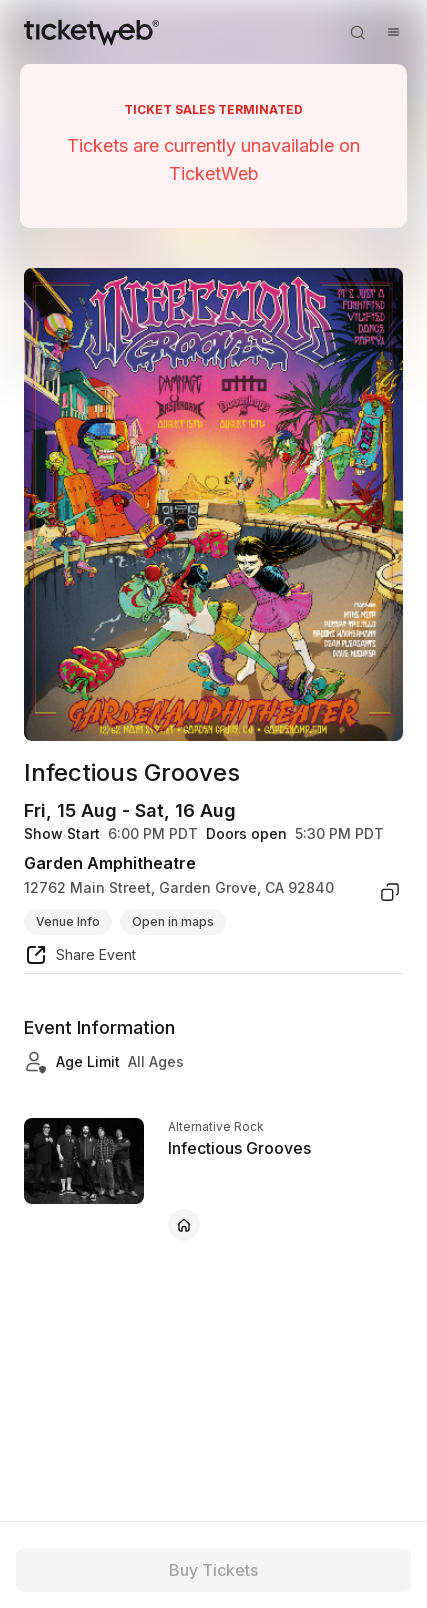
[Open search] (357, 32)
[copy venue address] (390, 892)
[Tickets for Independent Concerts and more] (91, 32)
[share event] (80, 958)
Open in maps (173, 921)
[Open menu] (393, 32)
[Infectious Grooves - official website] (184, 1225)
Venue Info (68, 921)
